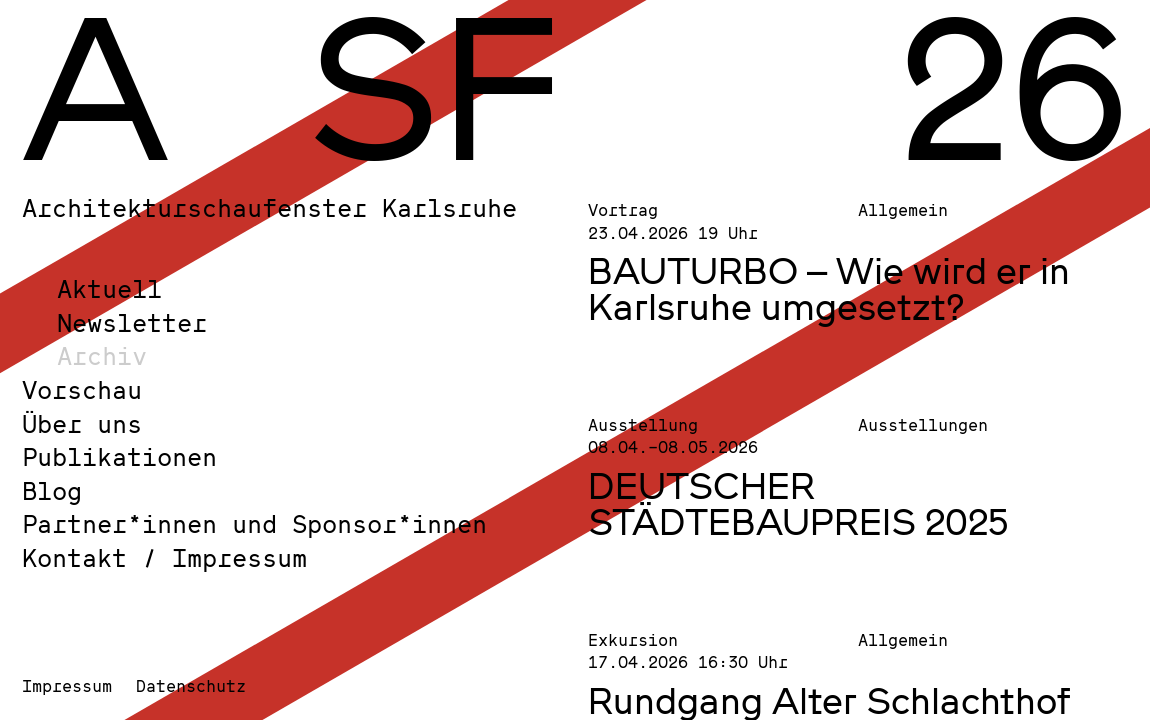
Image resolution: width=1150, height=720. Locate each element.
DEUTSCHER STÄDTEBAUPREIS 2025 (798, 503)
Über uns (82, 423)
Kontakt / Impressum (164, 557)
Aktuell (109, 288)
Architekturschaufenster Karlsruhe (269, 207)
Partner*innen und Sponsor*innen (254, 523)
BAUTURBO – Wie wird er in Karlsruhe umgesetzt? (829, 288)
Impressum (67, 685)
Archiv (102, 355)
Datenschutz (191, 685)
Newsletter (132, 322)
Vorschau (82, 389)
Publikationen (119, 456)
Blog (52, 490)
